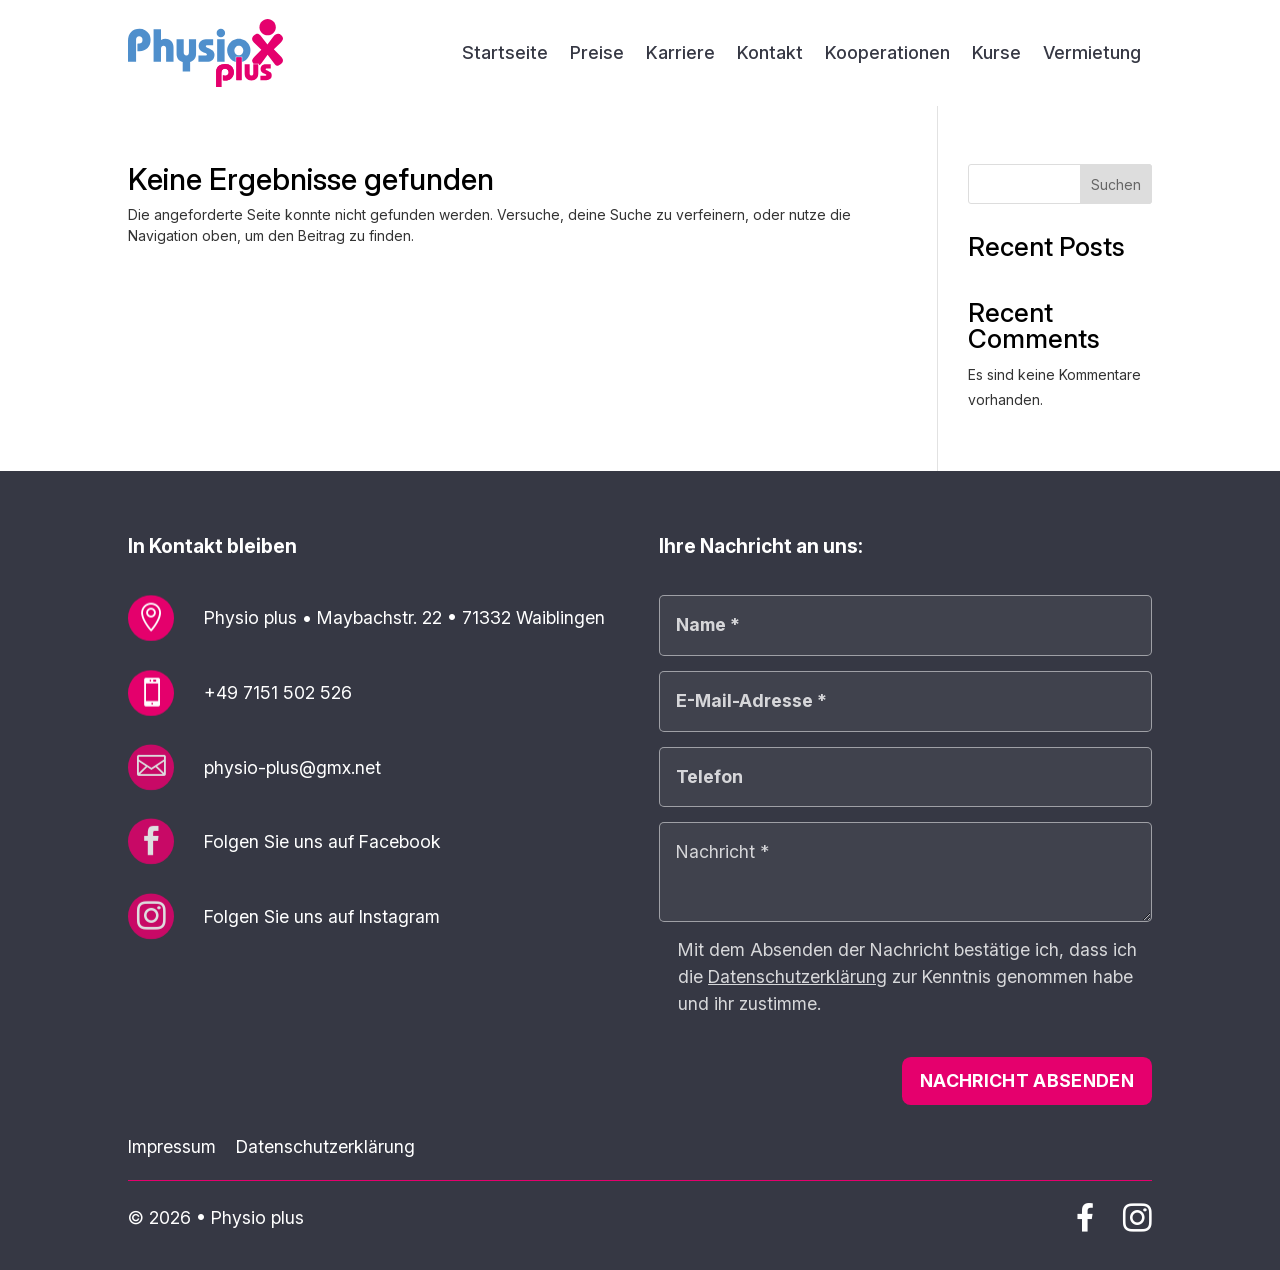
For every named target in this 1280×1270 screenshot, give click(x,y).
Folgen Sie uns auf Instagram (322, 916)
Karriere (680, 54)
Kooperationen (887, 54)
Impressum (172, 1146)
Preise (597, 54)
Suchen (1116, 184)
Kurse (996, 54)
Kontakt (770, 54)
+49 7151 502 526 (278, 692)
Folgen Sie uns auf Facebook (322, 841)
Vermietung (1092, 54)
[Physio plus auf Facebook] (1085, 1222)
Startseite (505, 54)
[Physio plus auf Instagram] (1137, 1224)
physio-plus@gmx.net (292, 767)
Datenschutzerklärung (325, 1146)
